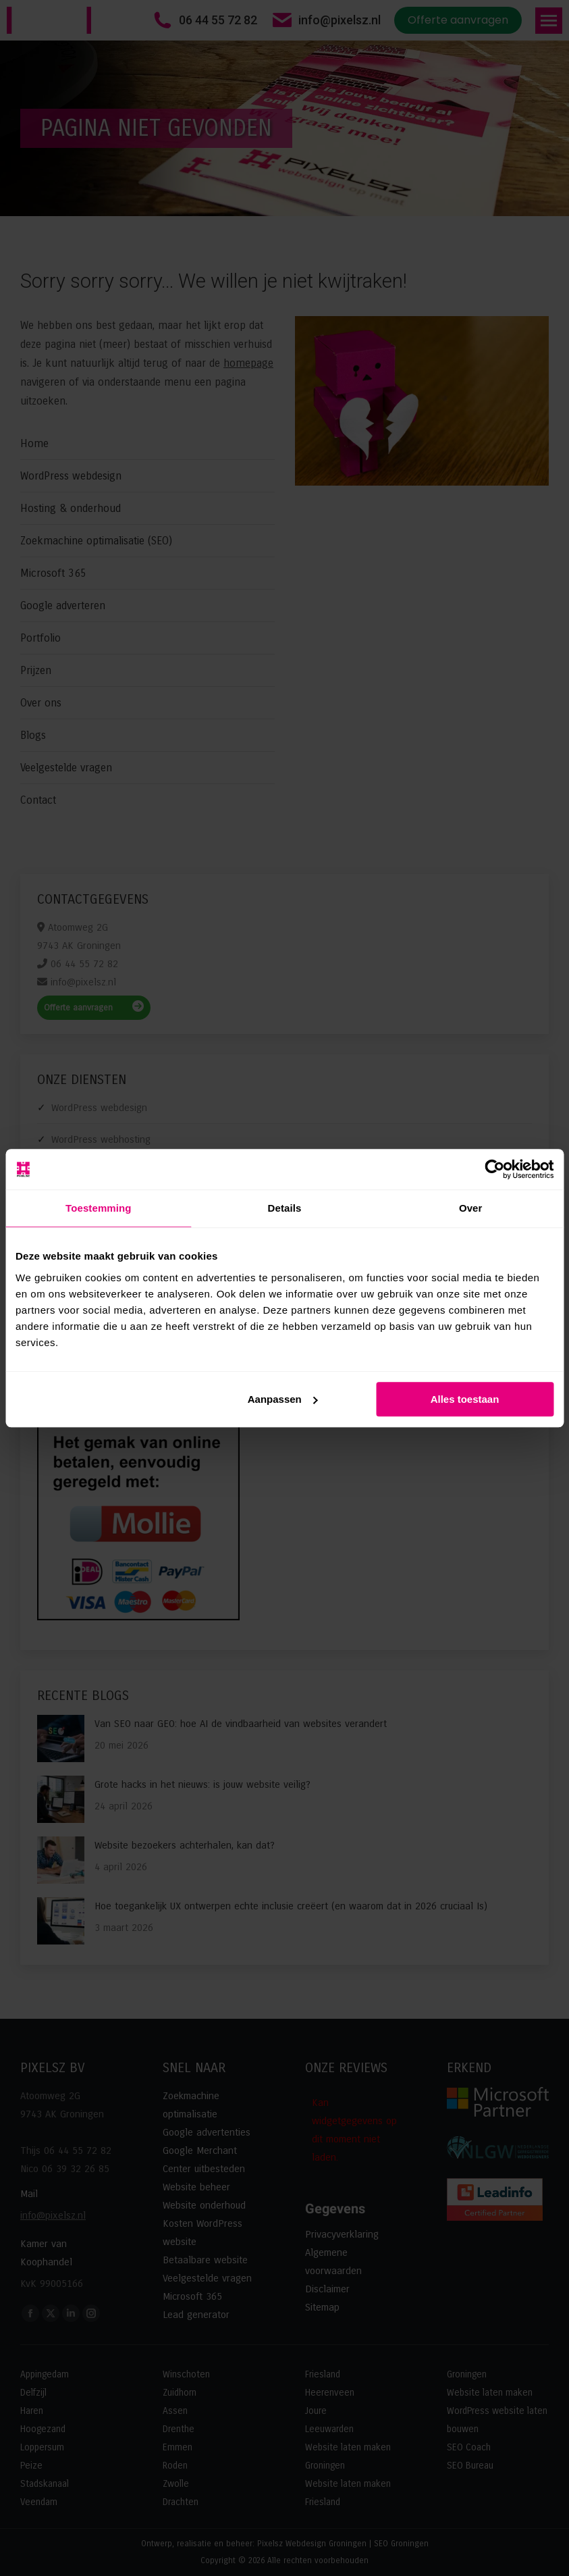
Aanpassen (283, 1399)
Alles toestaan (465, 1399)
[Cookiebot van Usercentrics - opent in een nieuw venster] (494, 1169)
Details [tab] (285, 1208)
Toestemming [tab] (98, 1208)
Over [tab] (471, 1208)
